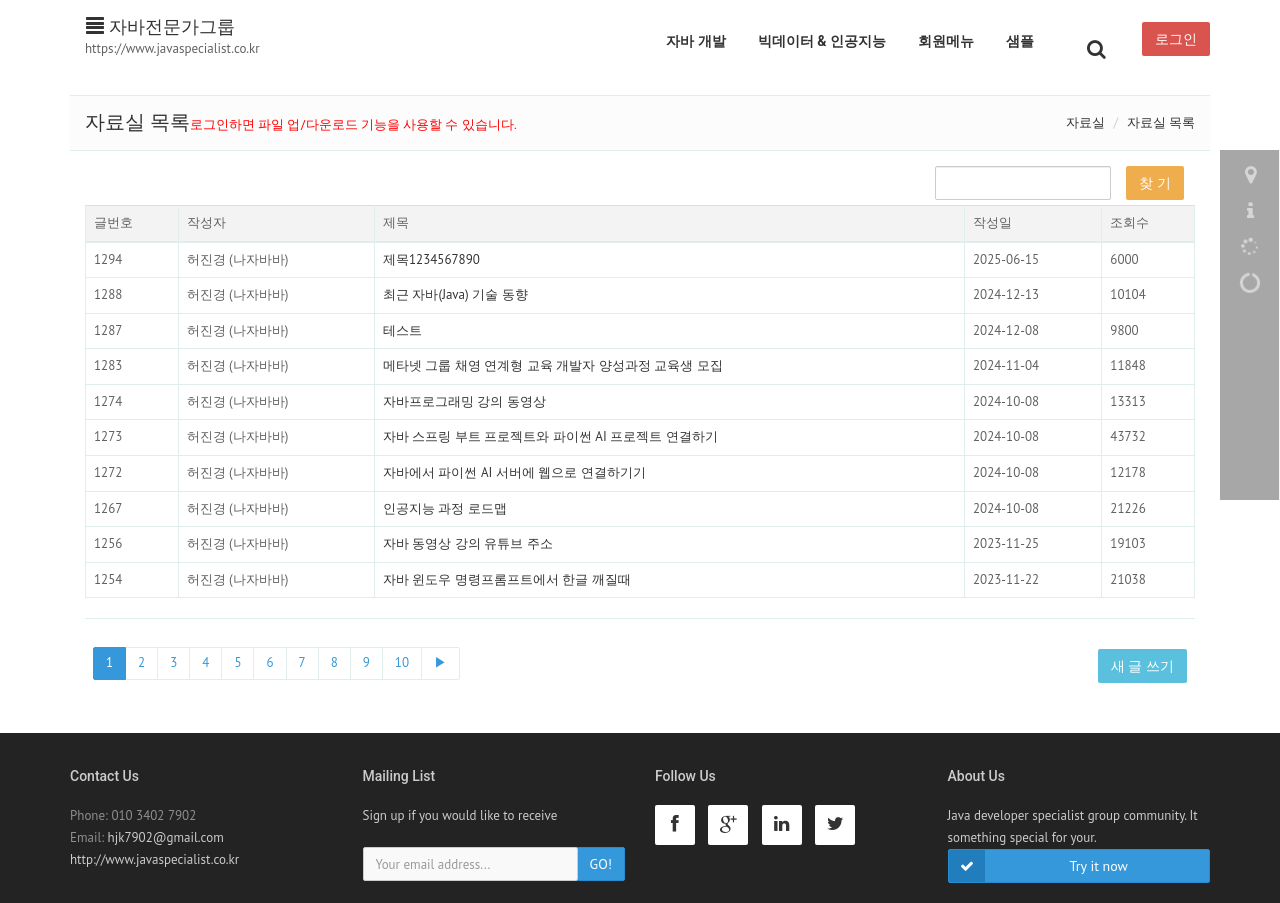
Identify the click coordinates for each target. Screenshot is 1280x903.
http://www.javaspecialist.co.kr (154, 859)
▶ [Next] (440, 662)
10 (402, 662)
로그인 (1176, 39)
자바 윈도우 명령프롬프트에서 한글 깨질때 (507, 579)
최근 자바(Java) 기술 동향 (455, 294)
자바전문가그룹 (160, 26)
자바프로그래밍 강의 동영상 (464, 401)
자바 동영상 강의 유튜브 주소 (468, 543)
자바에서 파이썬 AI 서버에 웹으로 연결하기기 (514, 472)
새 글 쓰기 (1142, 666)
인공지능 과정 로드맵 (445, 508)
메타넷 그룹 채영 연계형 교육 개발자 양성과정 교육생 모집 (553, 365)
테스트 (402, 330)
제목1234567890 (431, 259)
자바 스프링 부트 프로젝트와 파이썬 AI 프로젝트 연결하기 (550, 436)
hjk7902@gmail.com (166, 837)
